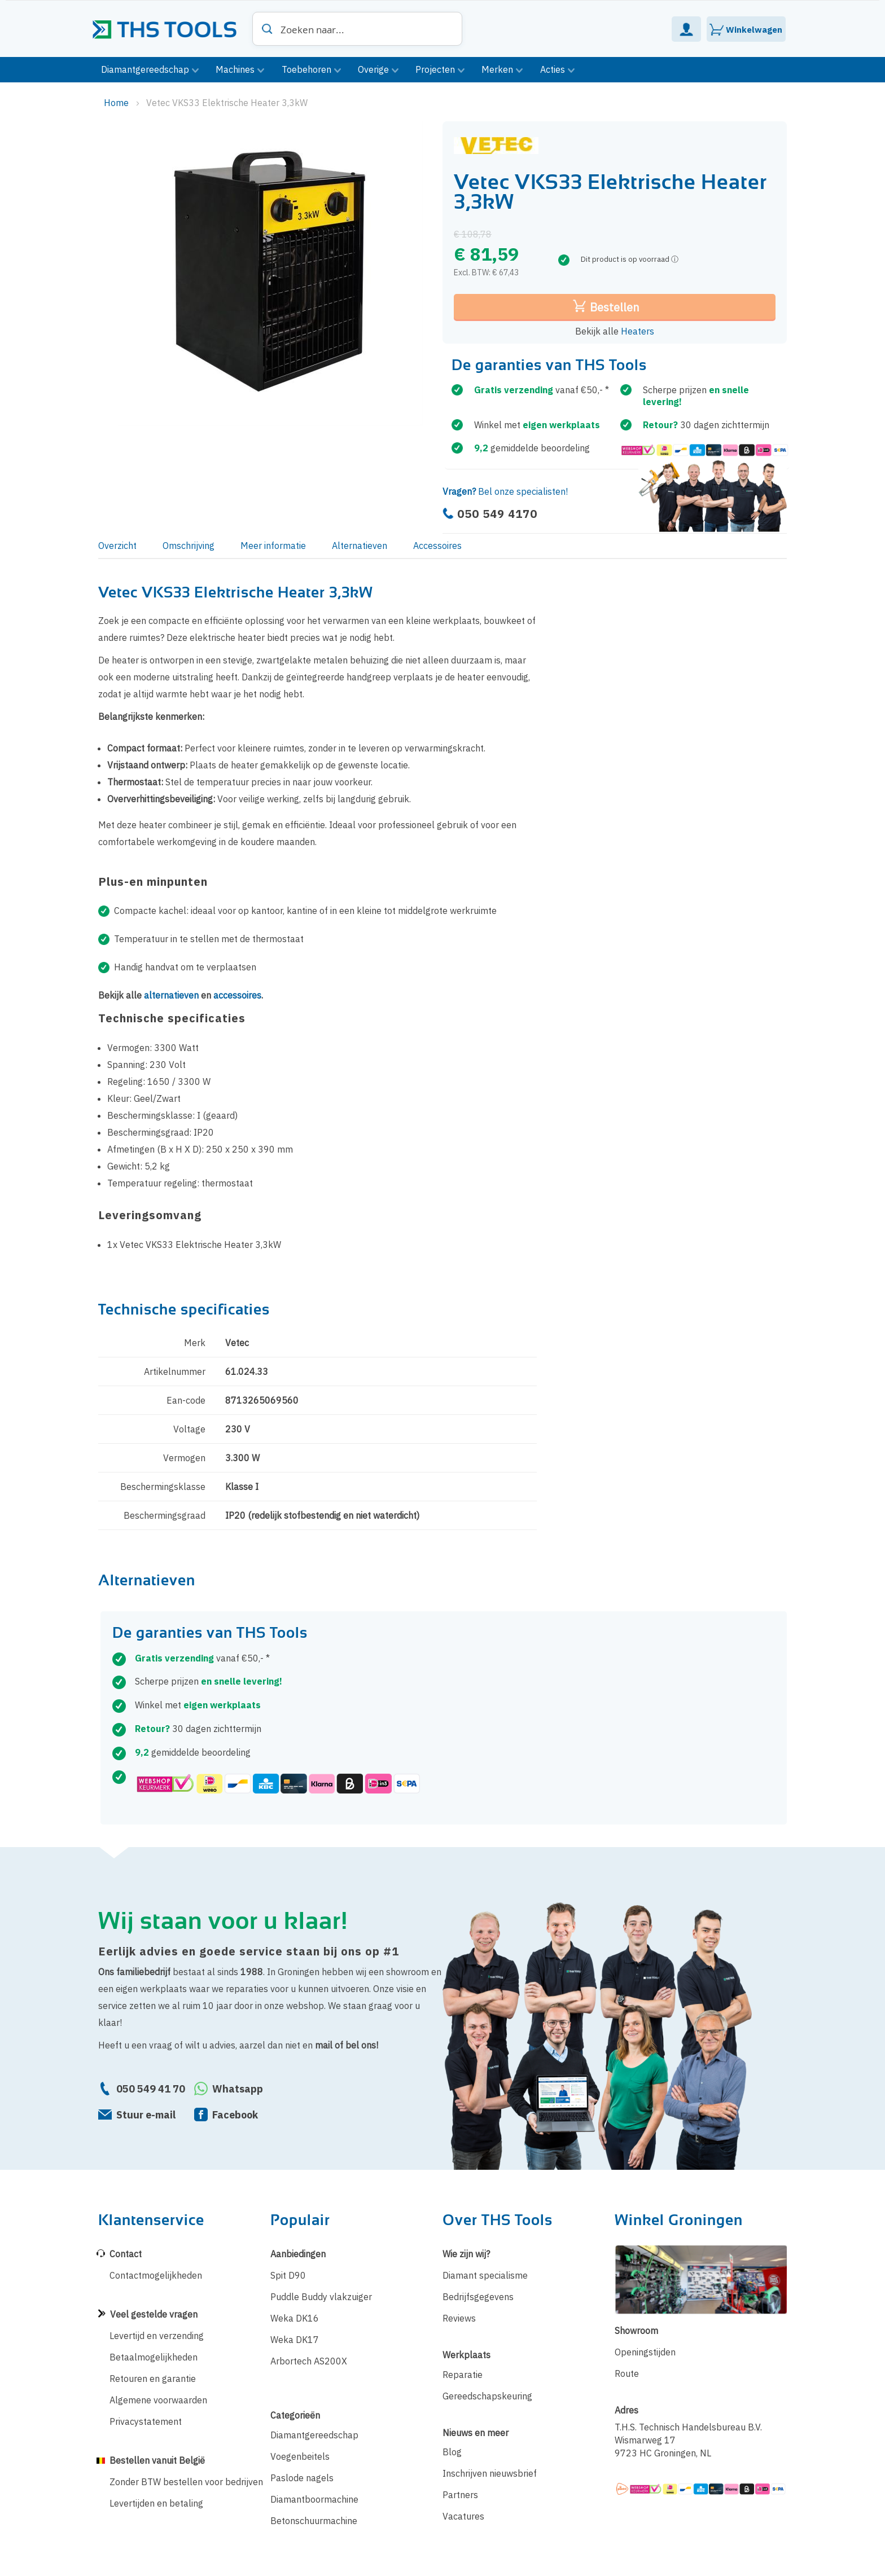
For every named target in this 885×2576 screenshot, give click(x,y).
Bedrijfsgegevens (478, 2296)
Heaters (637, 331)
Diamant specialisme (485, 2275)
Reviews (459, 2318)
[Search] (267, 28)
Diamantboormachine (314, 2499)
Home (117, 102)
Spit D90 (288, 2275)
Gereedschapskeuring (487, 2396)
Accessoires (437, 545)
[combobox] (357, 29)
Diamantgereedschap (314, 2435)
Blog (452, 2452)
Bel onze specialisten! (505, 491)
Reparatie (462, 2374)
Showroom (636, 2330)
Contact (125, 2254)
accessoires (237, 995)
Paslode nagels (302, 2477)
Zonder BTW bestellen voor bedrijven (186, 2481)
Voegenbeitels (300, 2456)
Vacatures (463, 2516)
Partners (460, 2494)
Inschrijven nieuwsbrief (489, 2473)
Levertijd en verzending (156, 2335)
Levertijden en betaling (156, 2503)
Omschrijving (188, 545)
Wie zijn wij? (466, 2254)
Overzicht (117, 545)
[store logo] (169, 25)
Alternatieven (359, 545)
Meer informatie (273, 545)
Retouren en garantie (152, 2378)
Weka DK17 (294, 2339)
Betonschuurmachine (313, 2520)
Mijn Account (686, 29)
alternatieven (171, 995)
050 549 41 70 (150, 2088)
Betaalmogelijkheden (153, 2357)
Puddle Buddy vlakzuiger (321, 2296)
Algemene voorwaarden (158, 2400)
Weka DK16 (294, 2318)
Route (627, 2373)
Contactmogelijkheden (155, 2275)
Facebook (235, 2114)
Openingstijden (645, 2352)
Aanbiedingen (298, 2254)
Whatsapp (237, 2088)
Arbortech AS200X (308, 2361)
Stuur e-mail (146, 2114)
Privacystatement (145, 2421)
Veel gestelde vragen (154, 2314)
